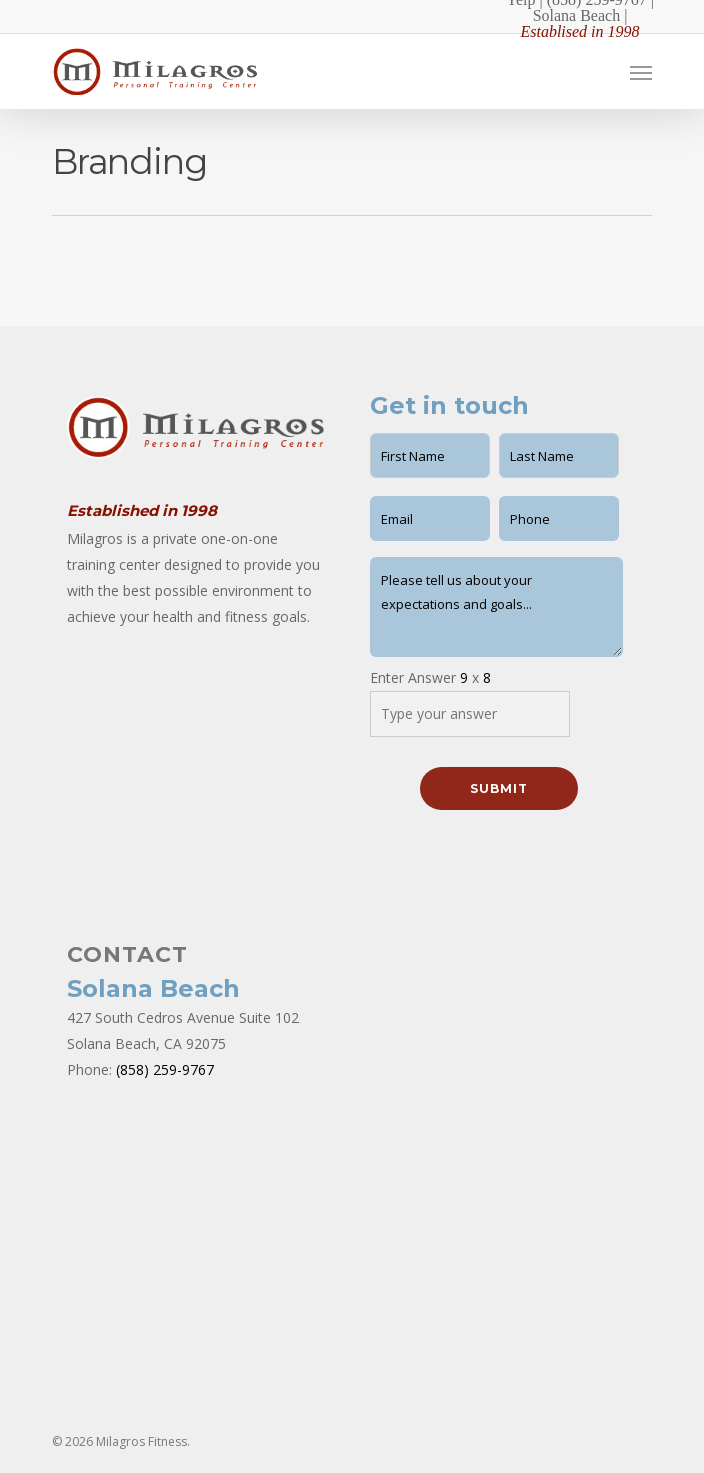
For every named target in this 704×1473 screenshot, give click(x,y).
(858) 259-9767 (165, 1069)
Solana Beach (577, 15)
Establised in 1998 (579, 31)
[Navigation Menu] (641, 72)
